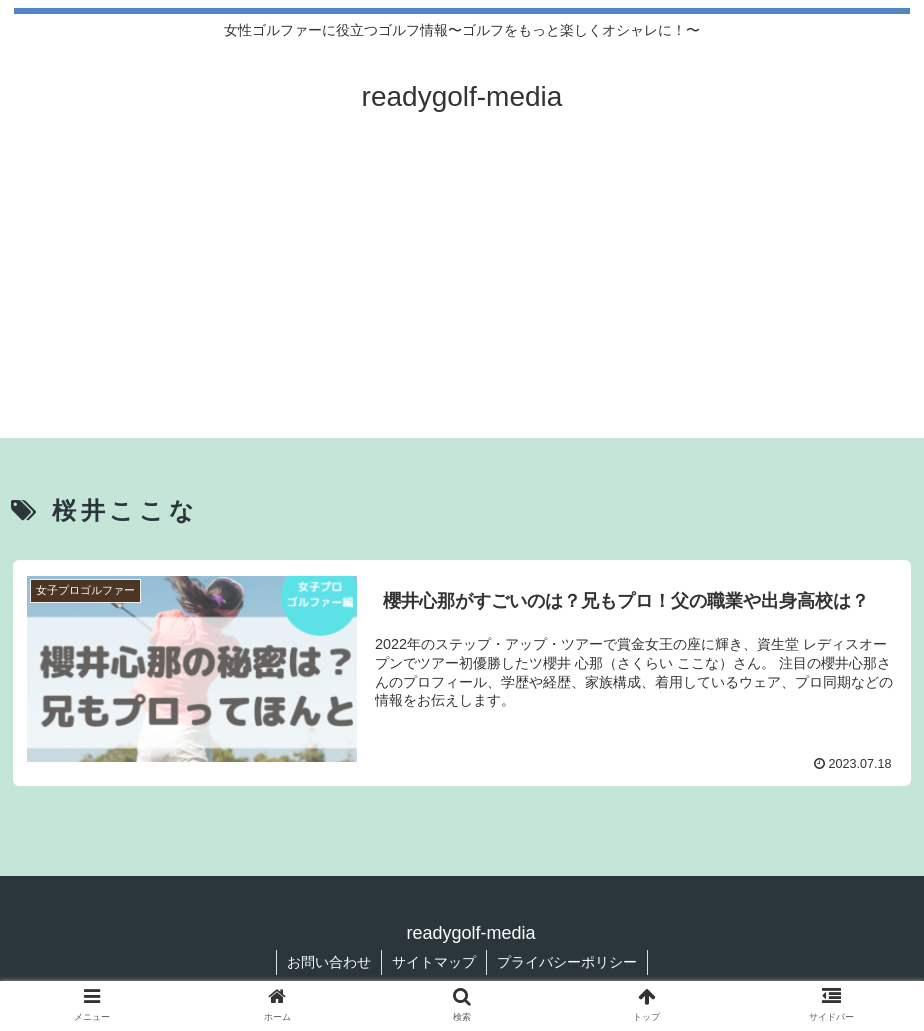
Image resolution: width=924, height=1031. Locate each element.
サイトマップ (434, 962)
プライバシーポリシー (567, 962)
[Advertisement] (462, 298)
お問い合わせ (329, 962)
